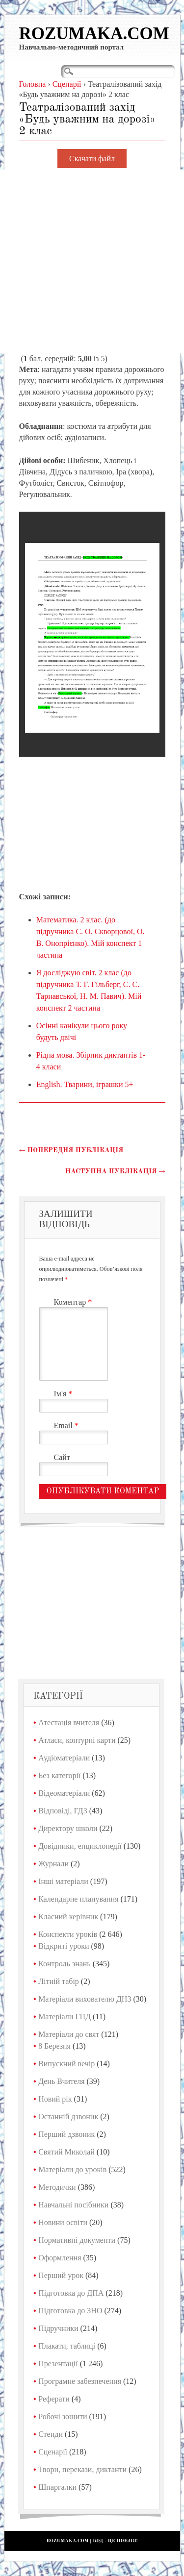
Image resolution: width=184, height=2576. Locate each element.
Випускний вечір (66, 2063)
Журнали (53, 1863)
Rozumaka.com (94, 33)
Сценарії (52, 2452)
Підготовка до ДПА (71, 2293)
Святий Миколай (66, 2152)
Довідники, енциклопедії (80, 1846)
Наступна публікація (115, 1171)
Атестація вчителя (68, 1722)
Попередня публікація (71, 1150)
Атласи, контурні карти (76, 1740)
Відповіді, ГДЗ (62, 1811)
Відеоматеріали (64, 1793)
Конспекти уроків (67, 1934)
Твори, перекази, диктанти (82, 2469)
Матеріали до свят (68, 2034)
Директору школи (67, 1828)
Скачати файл (92, 158)
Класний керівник (68, 1916)
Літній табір (58, 1981)
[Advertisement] (92, 261)
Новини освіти (62, 2222)
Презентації (58, 2363)
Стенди (50, 2434)
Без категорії (59, 1775)
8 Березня (54, 2046)
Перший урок (60, 2275)
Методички (57, 2187)
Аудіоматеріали (64, 1758)
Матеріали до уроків (72, 2169)
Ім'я (64, 1393)
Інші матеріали (63, 1881)
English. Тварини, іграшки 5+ (84, 1084)
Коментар (74, 1302)
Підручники (58, 2328)
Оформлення (59, 2258)
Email (67, 1425)
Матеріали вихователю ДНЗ (84, 1999)
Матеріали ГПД (64, 2016)
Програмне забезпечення (79, 2381)
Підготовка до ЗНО (70, 2310)
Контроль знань (64, 1963)
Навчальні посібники (73, 2205)
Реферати (54, 2399)
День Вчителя (61, 2081)
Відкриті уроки (63, 1946)
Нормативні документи (76, 2240)
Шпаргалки (57, 2487)
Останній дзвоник (68, 2116)
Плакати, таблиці (66, 2346)
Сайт (62, 1457)
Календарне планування (78, 1899)
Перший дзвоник (66, 2134)
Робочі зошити (62, 2416)
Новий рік (55, 2099)
